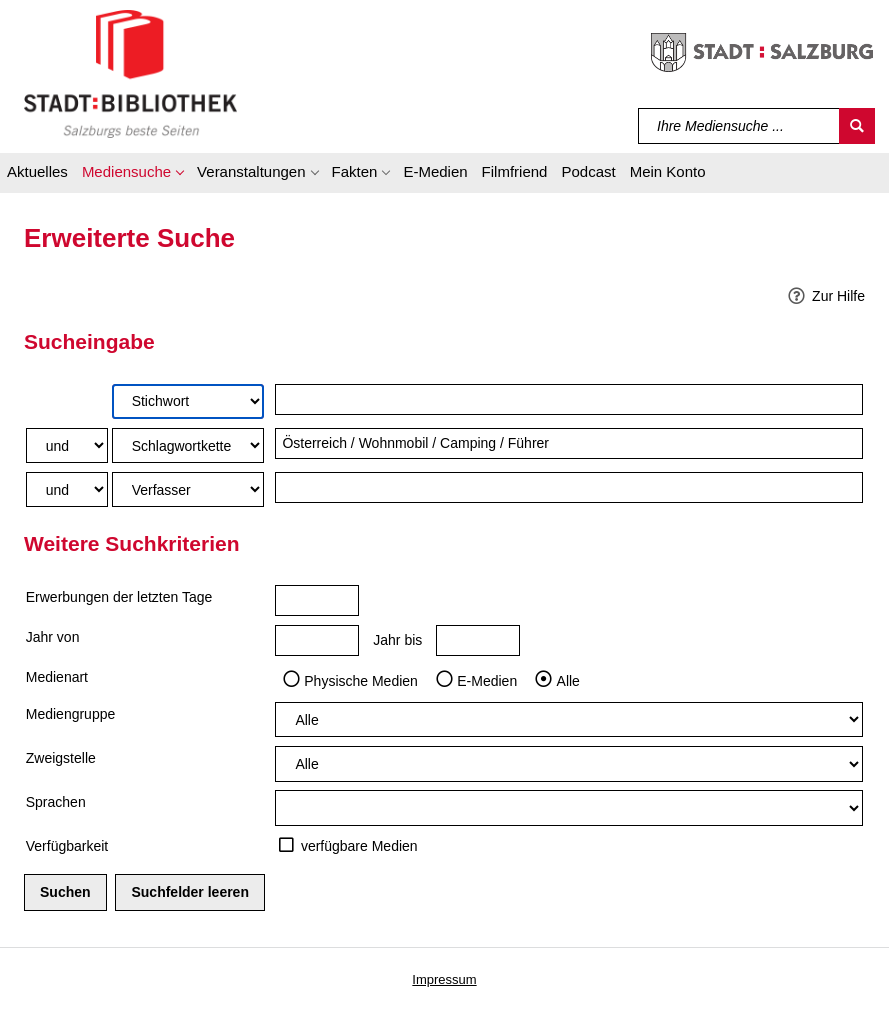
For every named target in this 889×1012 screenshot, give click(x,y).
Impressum (444, 979)
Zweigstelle (61, 758)
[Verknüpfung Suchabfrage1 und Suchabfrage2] (67, 445)
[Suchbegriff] (739, 126)
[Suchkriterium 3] (188, 489)
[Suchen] (857, 126)
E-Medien (487, 680)
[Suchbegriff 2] (569, 443)
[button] (132, 175)
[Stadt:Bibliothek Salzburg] (130, 73)
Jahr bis (397, 640)
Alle (568, 680)
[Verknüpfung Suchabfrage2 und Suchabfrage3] (67, 489)
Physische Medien (361, 680)
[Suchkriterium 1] (188, 401)
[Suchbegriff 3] (569, 487)
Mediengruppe (71, 714)
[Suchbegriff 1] (569, 399)
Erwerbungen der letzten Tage (119, 597)
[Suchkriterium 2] (188, 445)
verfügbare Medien (359, 846)
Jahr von (53, 637)
